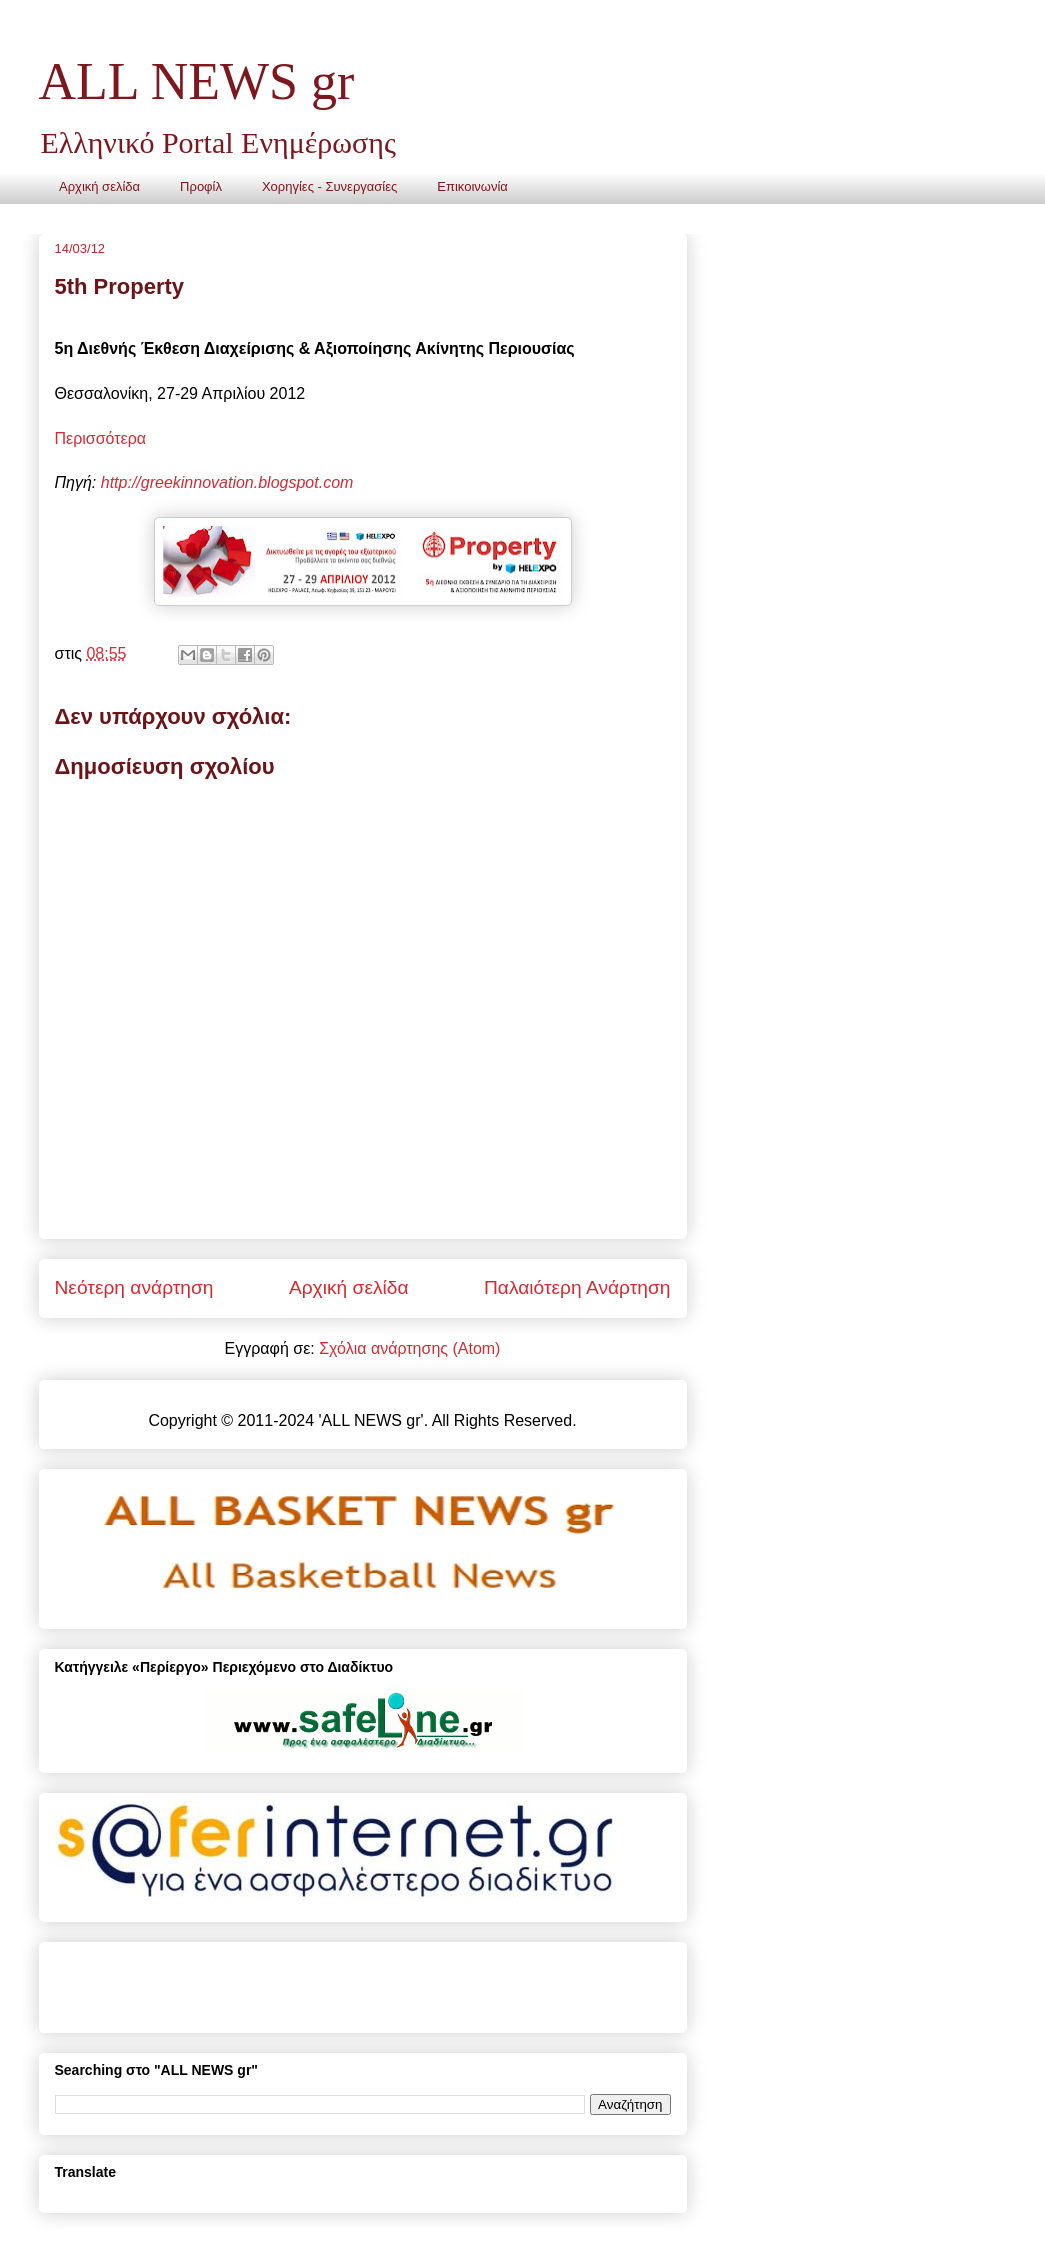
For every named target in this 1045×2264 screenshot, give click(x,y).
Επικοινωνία (472, 186)
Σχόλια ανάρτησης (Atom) (409, 1348)
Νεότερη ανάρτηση (134, 1287)
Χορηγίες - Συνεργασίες (329, 186)
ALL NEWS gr (197, 81)
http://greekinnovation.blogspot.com (227, 482)
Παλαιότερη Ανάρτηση (577, 1287)
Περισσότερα (101, 438)
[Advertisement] (289, 1980)
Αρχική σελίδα (99, 186)
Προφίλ (201, 186)
